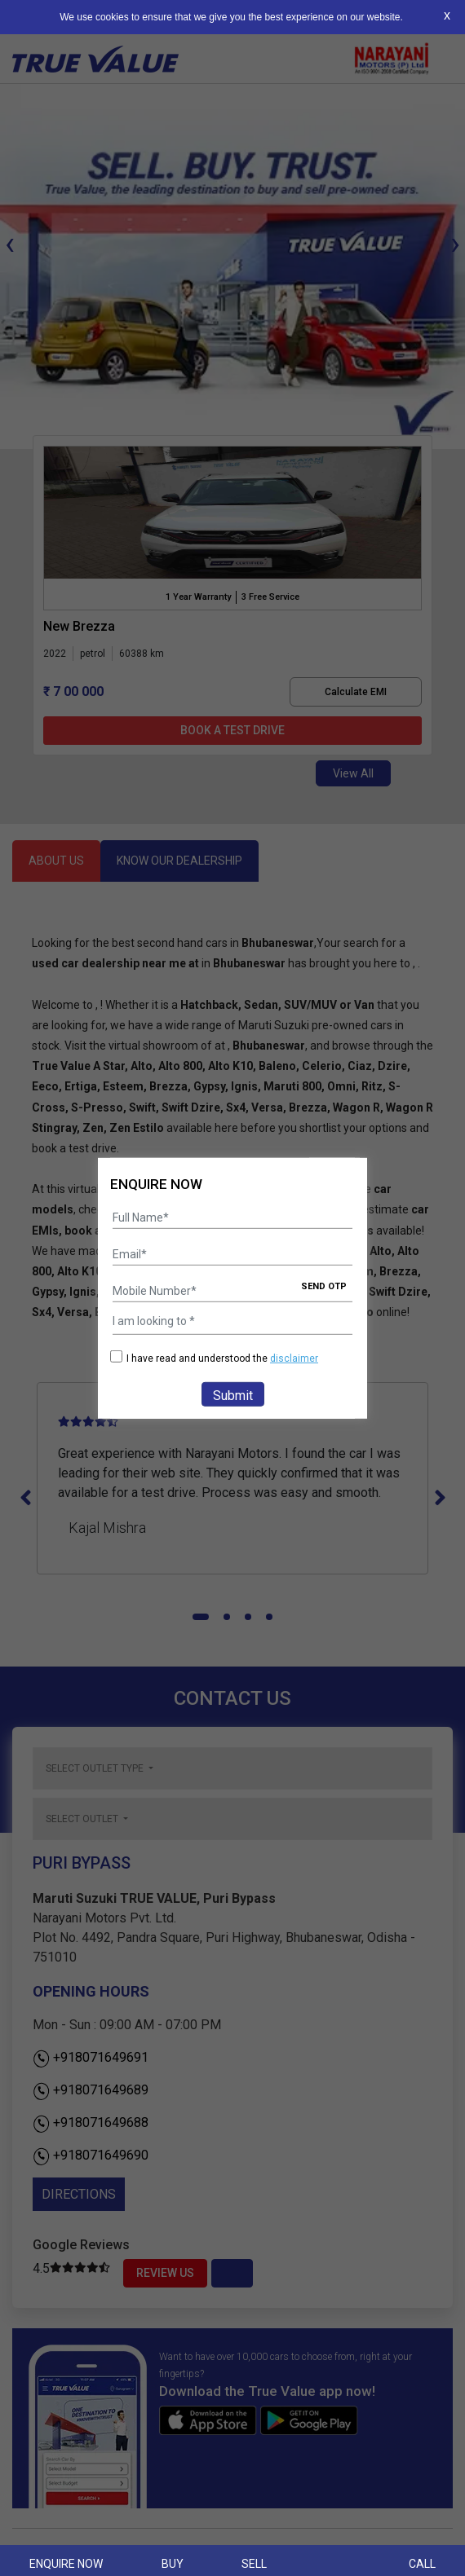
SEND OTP (324, 1286)
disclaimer (294, 1358)
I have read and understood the (214, 1358)
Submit (233, 1395)
